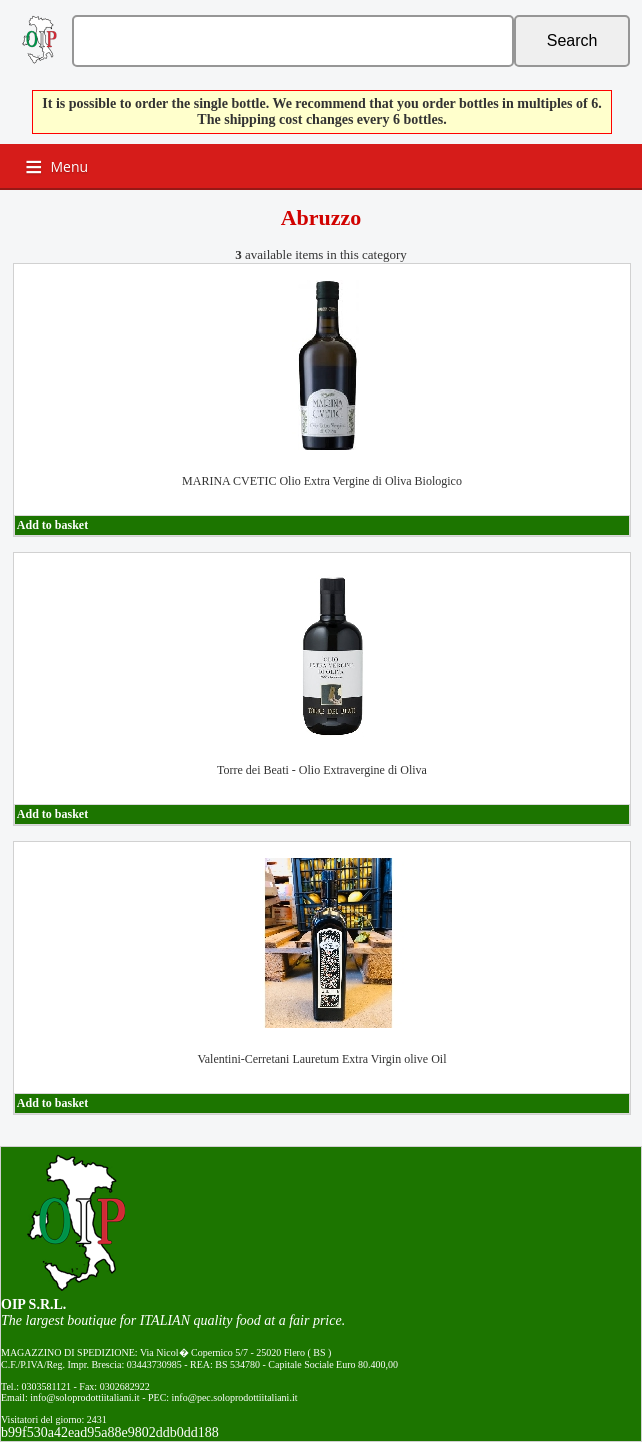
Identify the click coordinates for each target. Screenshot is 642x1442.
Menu (70, 166)
